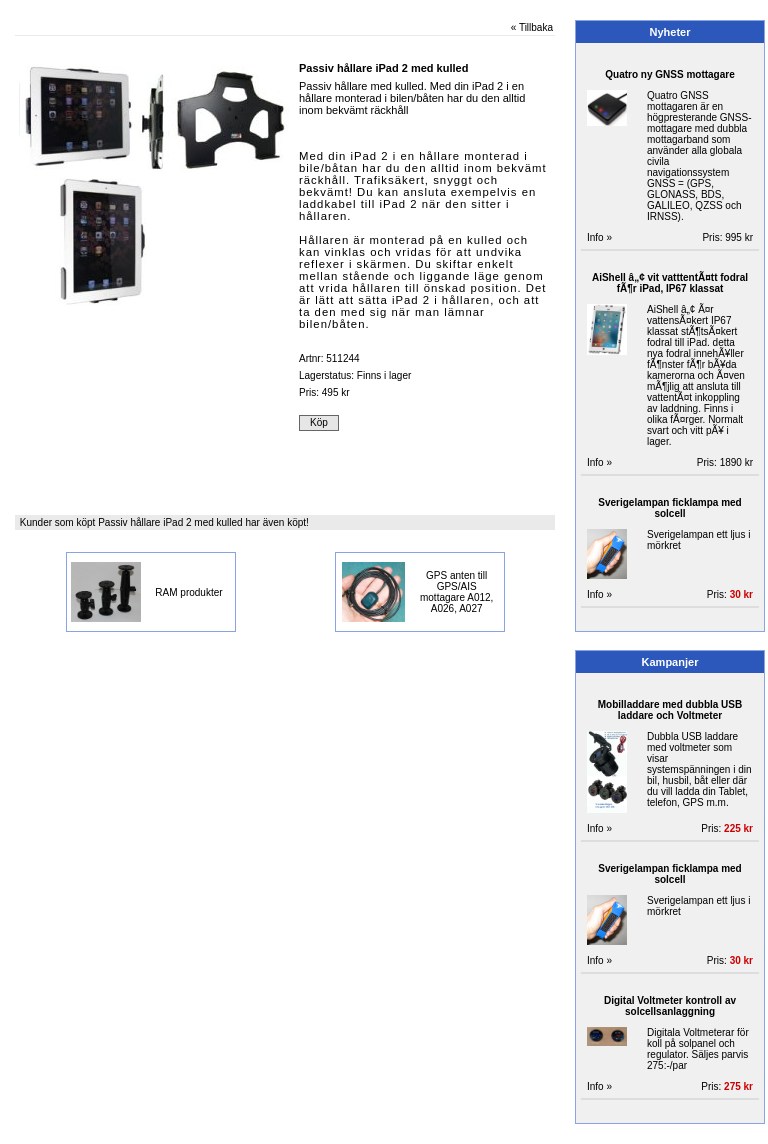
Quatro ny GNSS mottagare (669, 74)
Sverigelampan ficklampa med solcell (669, 508)
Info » (599, 237)
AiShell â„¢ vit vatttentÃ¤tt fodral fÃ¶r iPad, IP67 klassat (670, 283)
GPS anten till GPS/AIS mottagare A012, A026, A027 (456, 592)
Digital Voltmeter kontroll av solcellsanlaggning (670, 1006)
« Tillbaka (532, 27)
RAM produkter (188, 592)
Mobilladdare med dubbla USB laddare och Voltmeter (670, 710)
